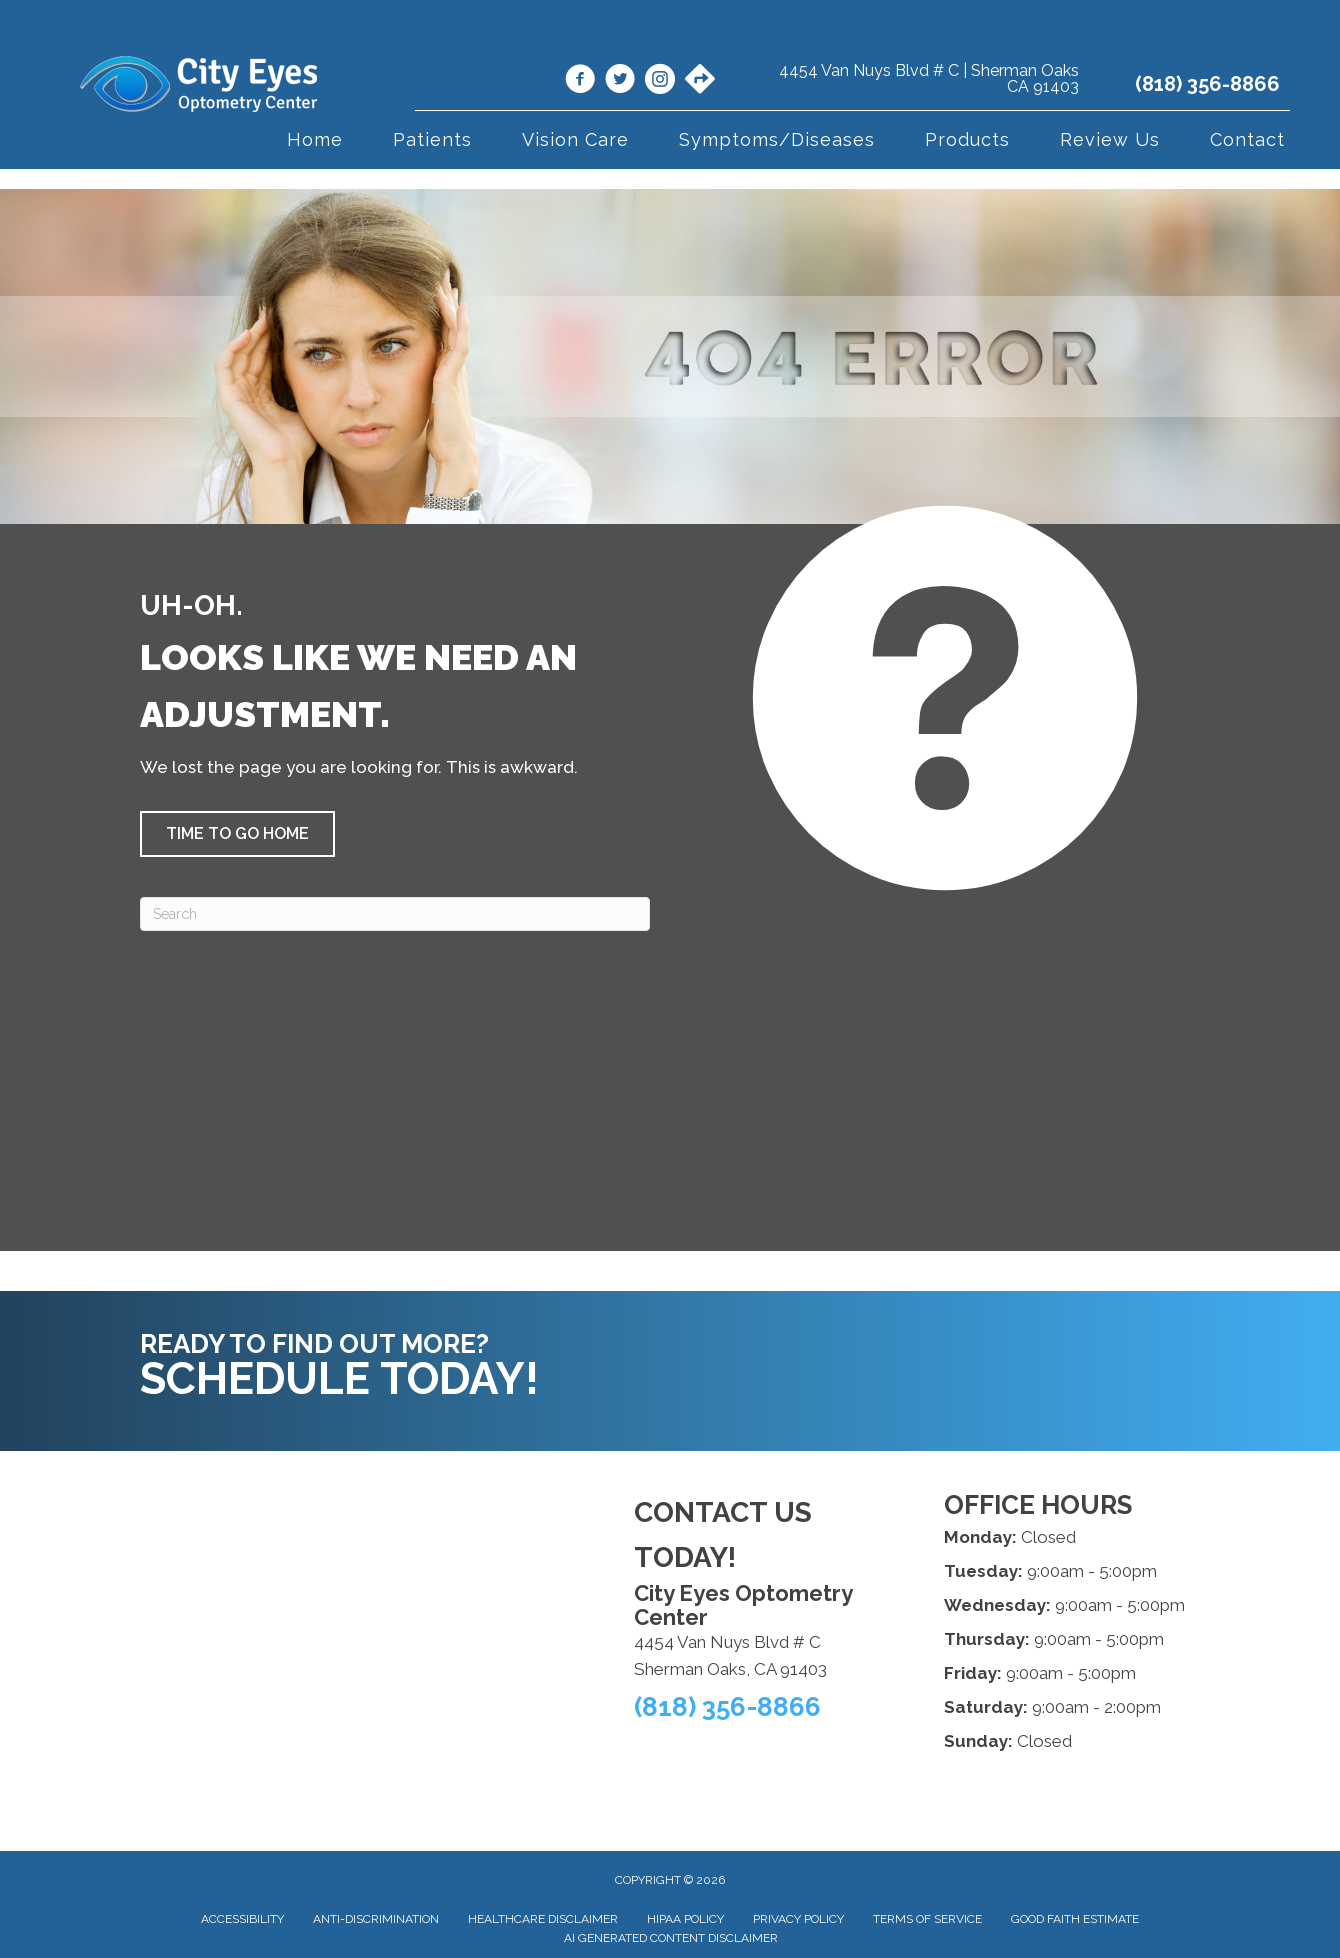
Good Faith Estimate (1075, 1919)
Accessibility (242, 1919)
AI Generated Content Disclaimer (671, 1938)
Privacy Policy (798, 1919)
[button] (237, 834)
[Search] (395, 914)
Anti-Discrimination (376, 1919)
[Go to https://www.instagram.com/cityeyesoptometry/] (660, 82)
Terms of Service (927, 1919)
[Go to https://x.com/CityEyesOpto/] (620, 82)
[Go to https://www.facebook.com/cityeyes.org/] (580, 82)
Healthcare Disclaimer (543, 1919)
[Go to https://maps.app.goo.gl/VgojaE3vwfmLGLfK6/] (700, 81)
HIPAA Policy (685, 1919)
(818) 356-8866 (1207, 84)
